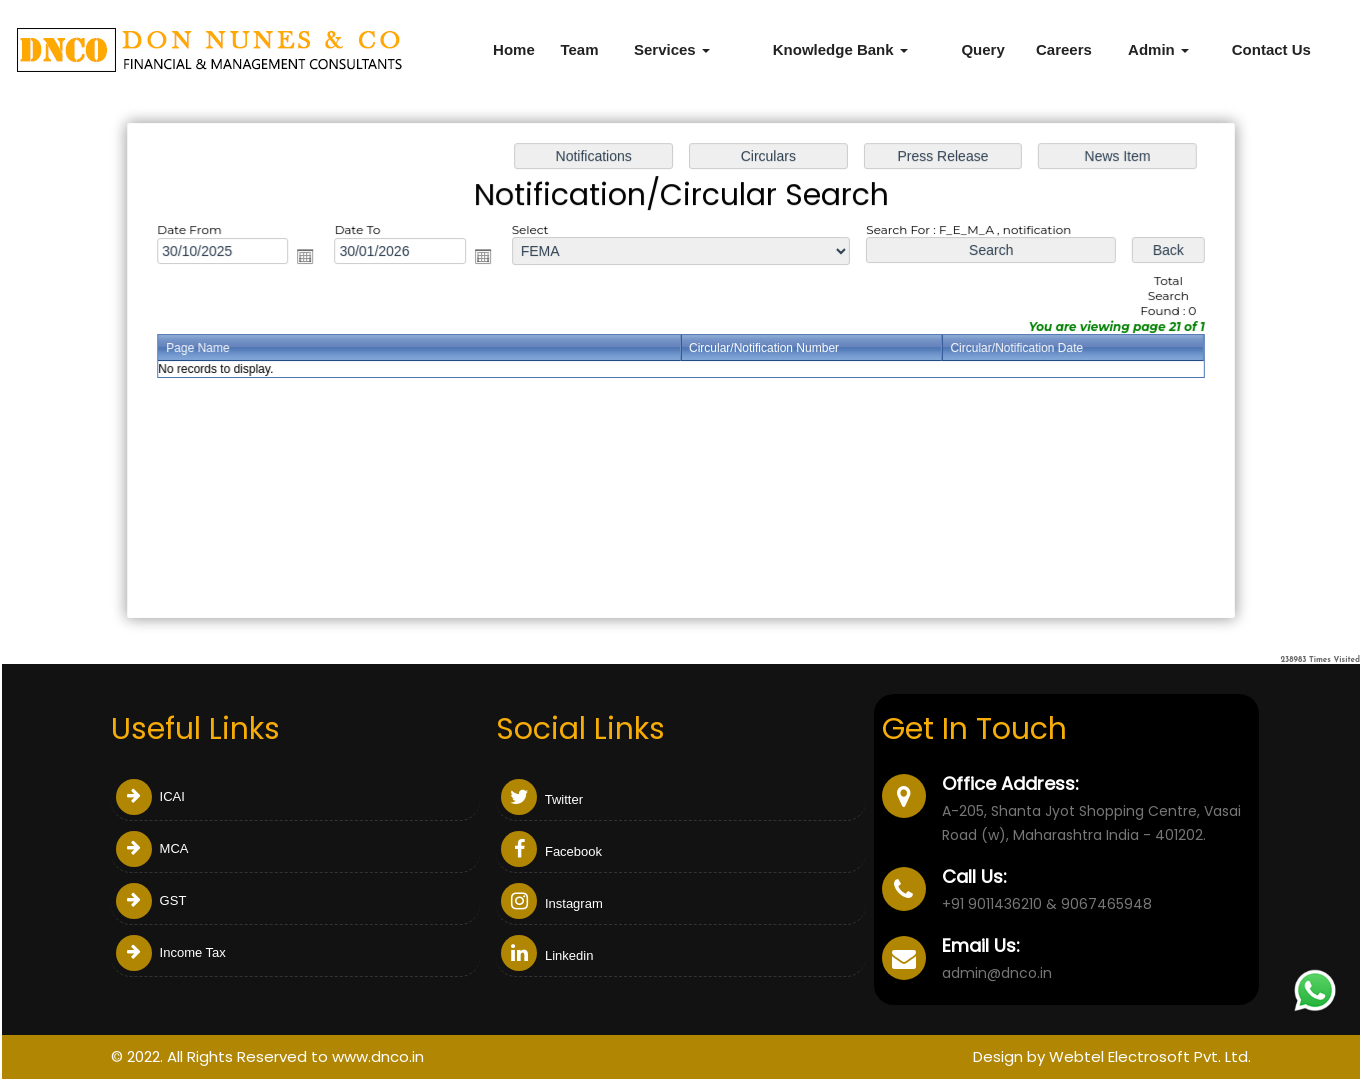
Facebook (551, 851)
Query (982, 49)
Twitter (542, 799)
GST (151, 900)
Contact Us (1271, 49)
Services (672, 49)
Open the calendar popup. (312, 259)
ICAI (150, 796)
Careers (1064, 49)
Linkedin (547, 955)
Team (579, 49)
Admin (1158, 49)
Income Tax (171, 952)
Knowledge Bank (840, 49)
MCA (152, 848)
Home (514, 49)
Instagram (551, 903)
